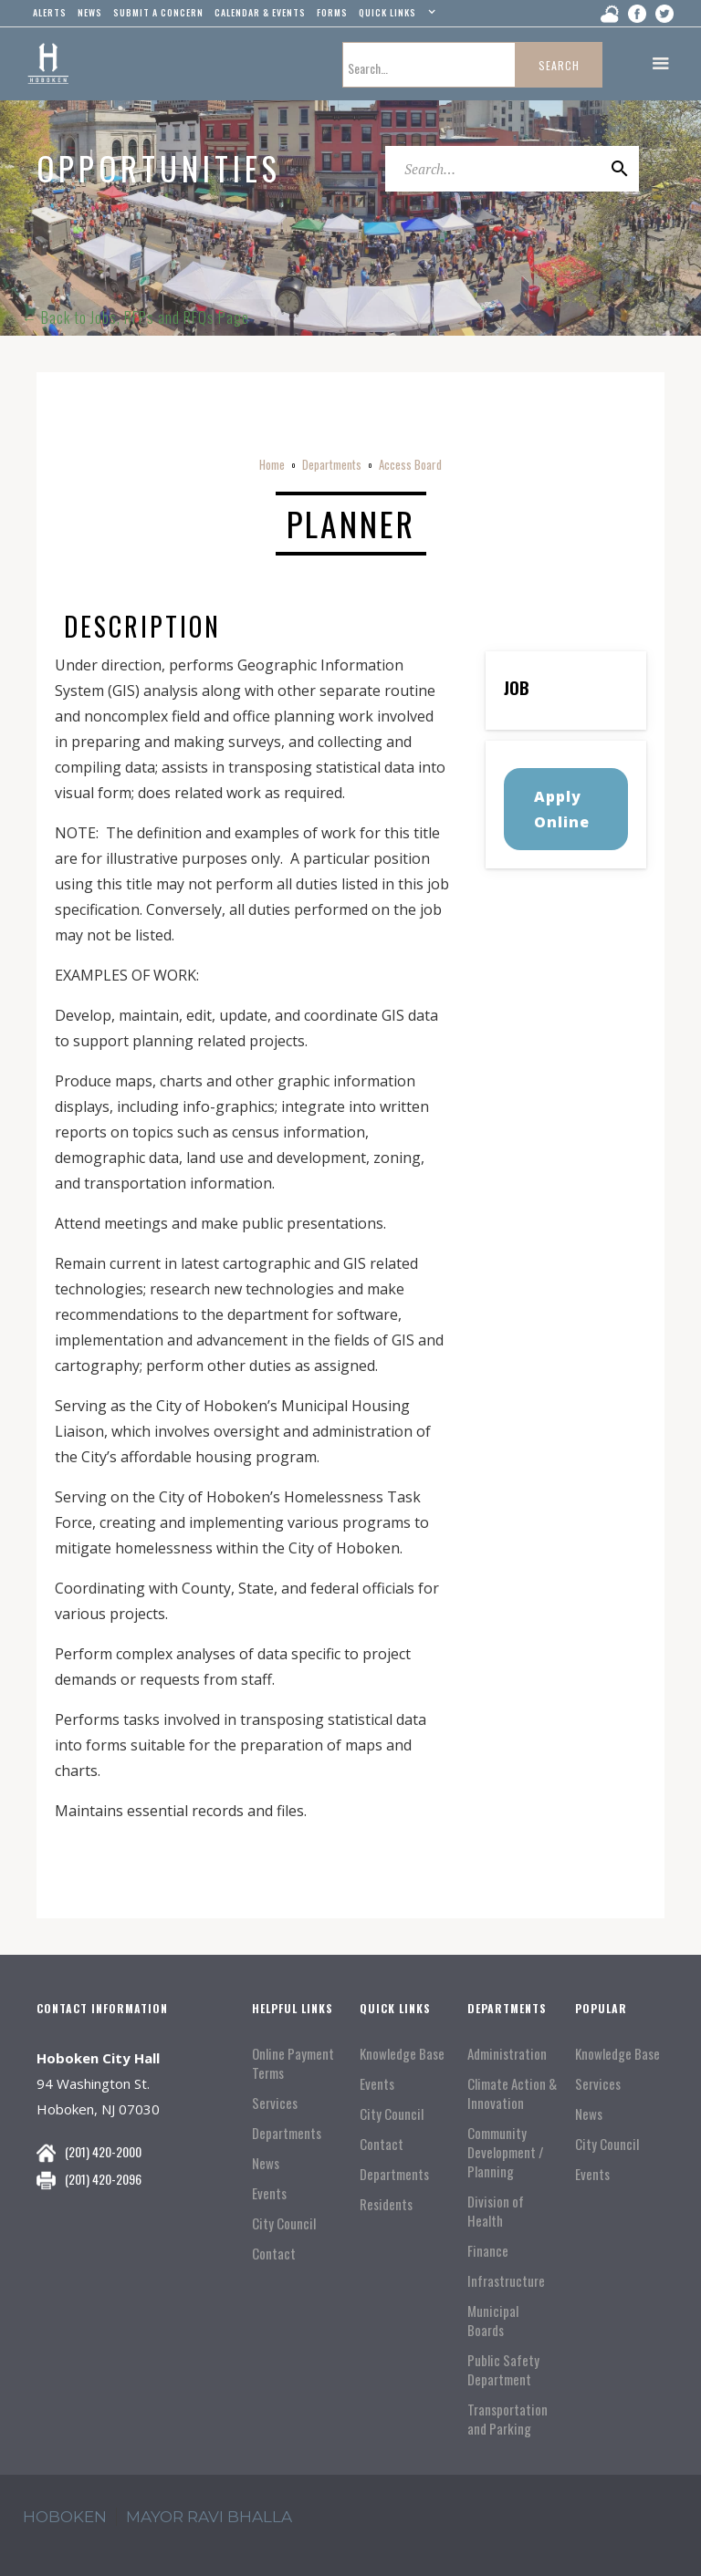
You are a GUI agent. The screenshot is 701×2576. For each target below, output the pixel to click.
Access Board (410, 464)
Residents (386, 2204)
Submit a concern (158, 12)
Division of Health (495, 2211)
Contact (274, 2253)
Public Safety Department (503, 2370)
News (265, 2163)
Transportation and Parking (507, 2419)
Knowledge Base (402, 2053)
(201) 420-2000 (103, 2151)
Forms (332, 12)
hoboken (65, 2517)
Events (269, 2193)
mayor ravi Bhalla (209, 2517)
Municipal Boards (492, 2320)
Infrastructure (506, 2280)
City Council (284, 2223)
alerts (50, 12)
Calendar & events (260, 12)
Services (275, 2103)
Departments (331, 464)
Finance (487, 2250)
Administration (507, 2053)
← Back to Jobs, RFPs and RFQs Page (135, 317)
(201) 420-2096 (103, 2178)
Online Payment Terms (293, 2063)
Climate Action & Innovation (512, 2093)
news (90, 12)
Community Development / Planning (505, 2152)
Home (272, 464)
